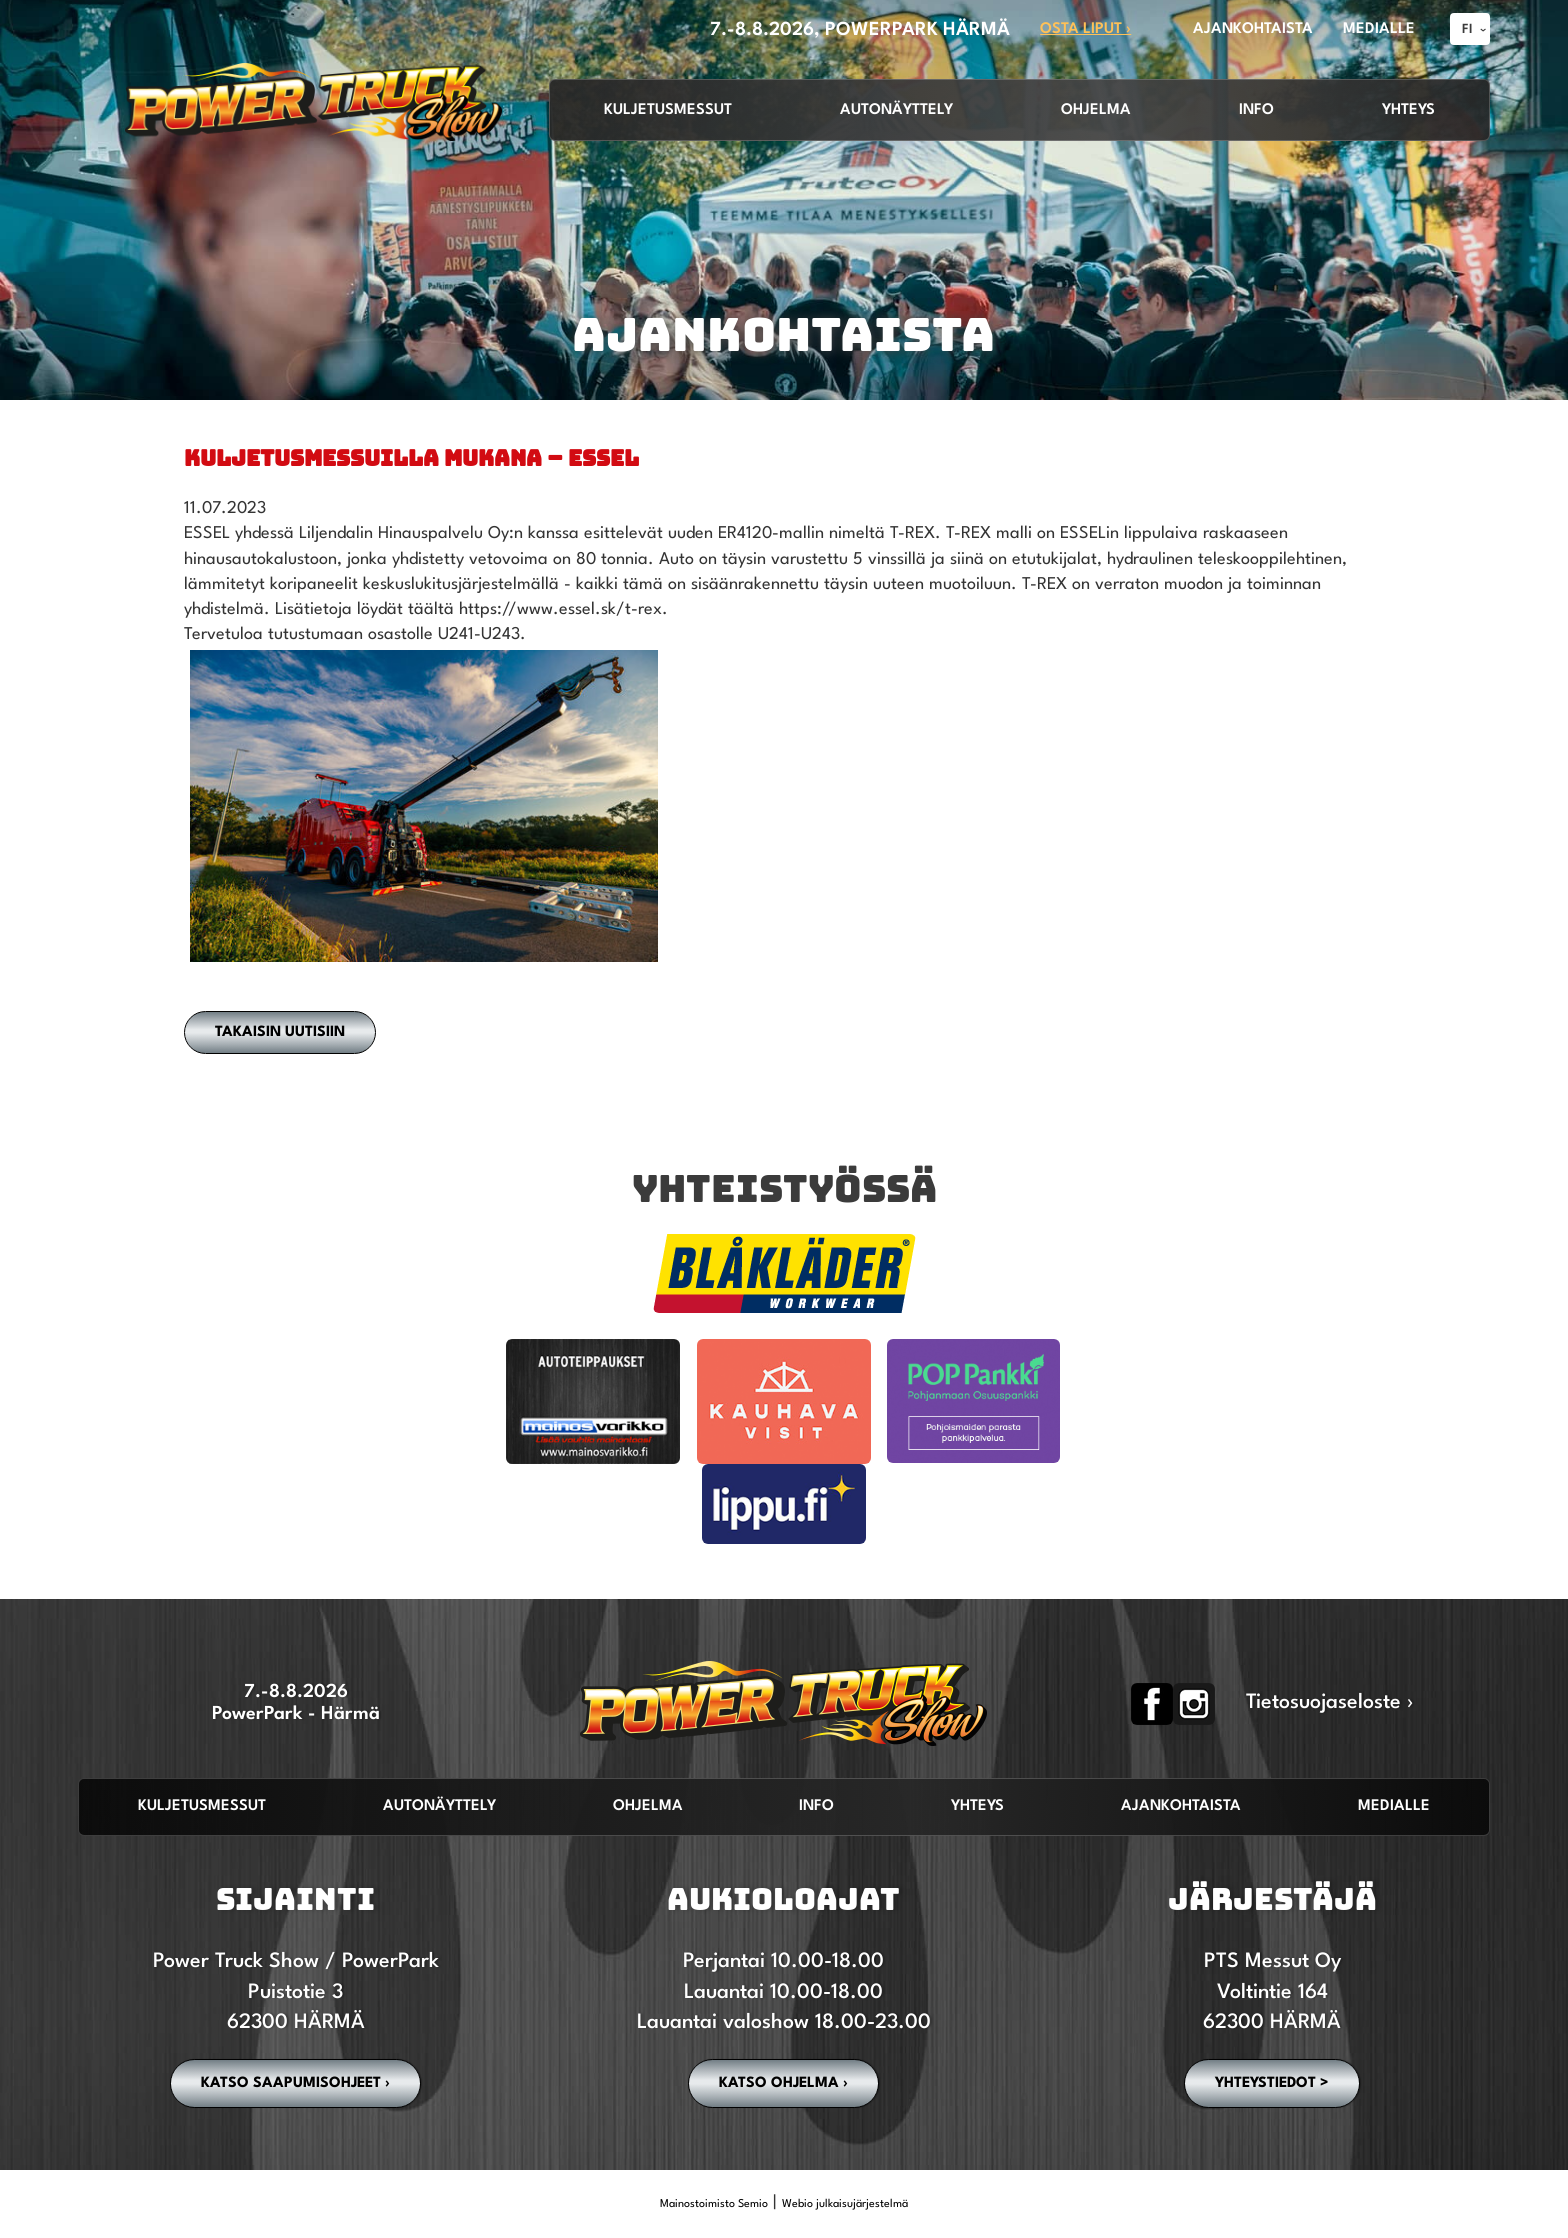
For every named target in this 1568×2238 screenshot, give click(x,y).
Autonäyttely (896, 110)
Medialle (1394, 1806)
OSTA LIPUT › (1085, 29)
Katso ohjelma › (783, 2083)
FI (1467, 29)
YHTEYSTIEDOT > (1272, 2083)
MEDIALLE (1379, 29)
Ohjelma (1096, 110)
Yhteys (1408, 110)
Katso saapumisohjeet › (295, 2083)
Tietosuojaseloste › (1330, 1703)
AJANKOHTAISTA (1253, 29)
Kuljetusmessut (668, 110)
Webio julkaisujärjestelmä (845, 2204)
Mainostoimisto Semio (714, 2204)
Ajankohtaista (1181, 1806)
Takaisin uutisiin (280, 1032)
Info (1256, 110)
